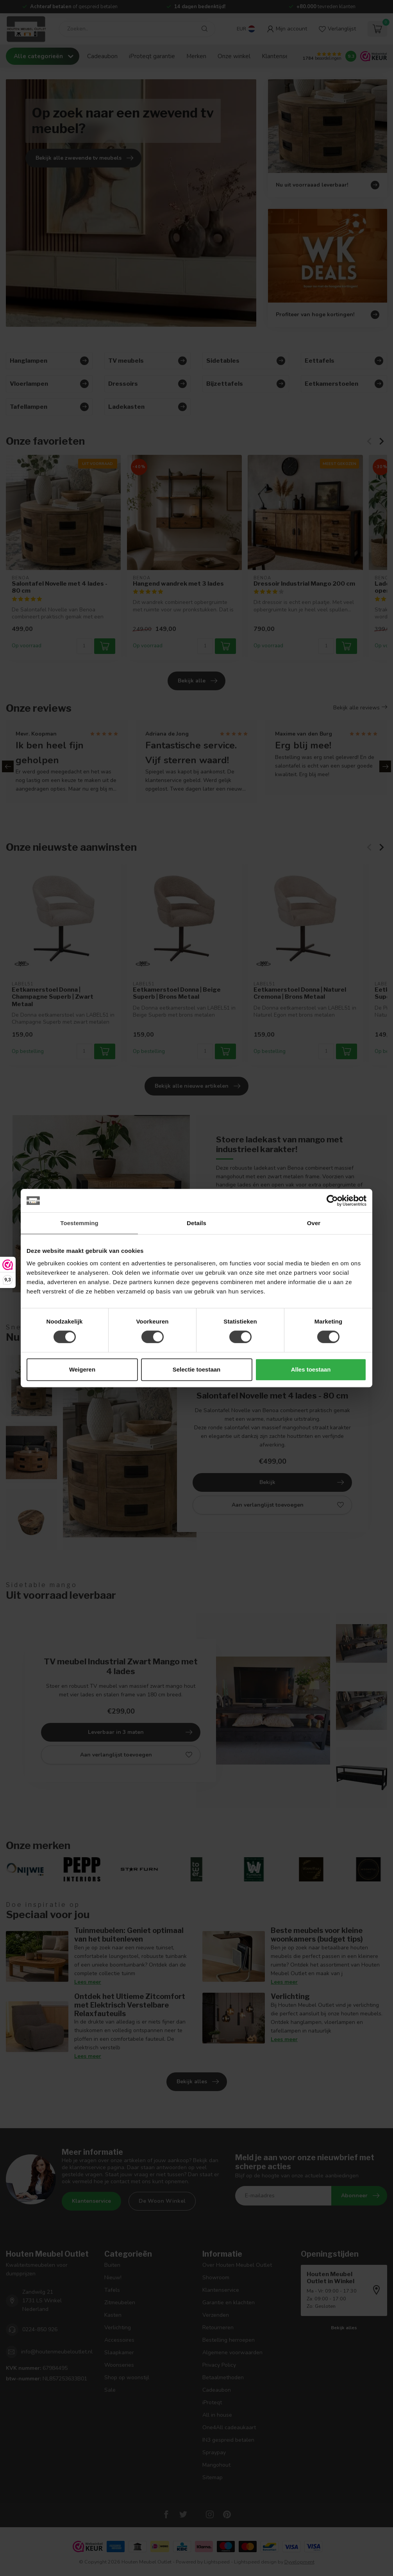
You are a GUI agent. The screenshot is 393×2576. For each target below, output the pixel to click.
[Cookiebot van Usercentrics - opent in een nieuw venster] (332, 1200)
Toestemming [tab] (79, 1223)
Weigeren (82, 1369)
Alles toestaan (311, 1369)
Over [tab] (314, 1223)
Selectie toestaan (197, 1369)
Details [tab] (196, 1223)
